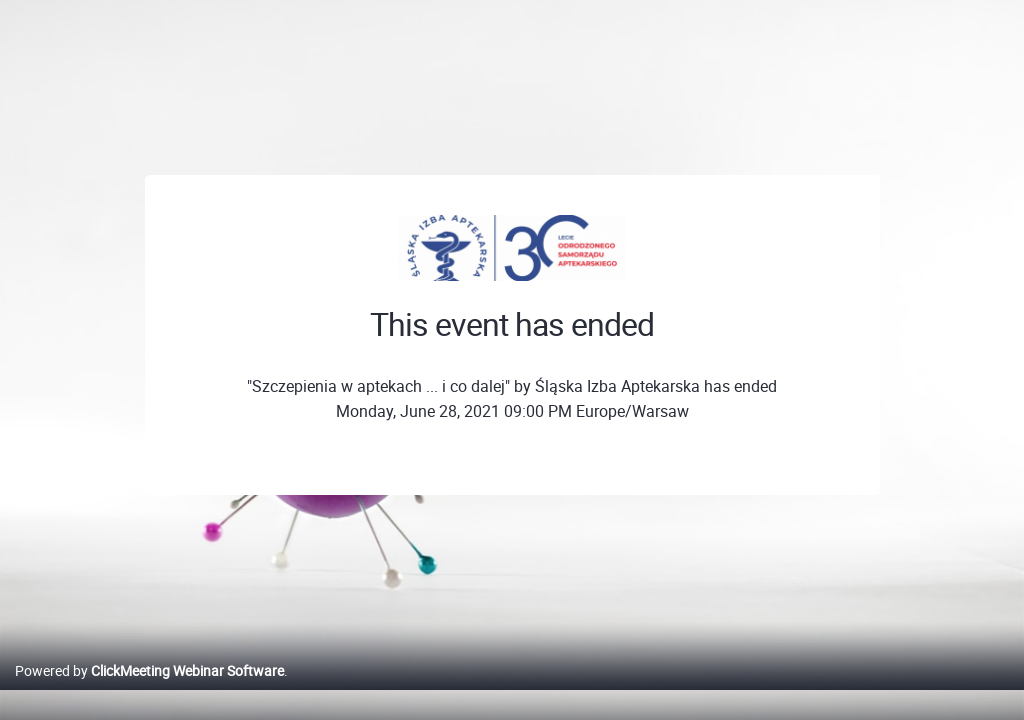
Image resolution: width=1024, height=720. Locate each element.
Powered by (149, 691)
